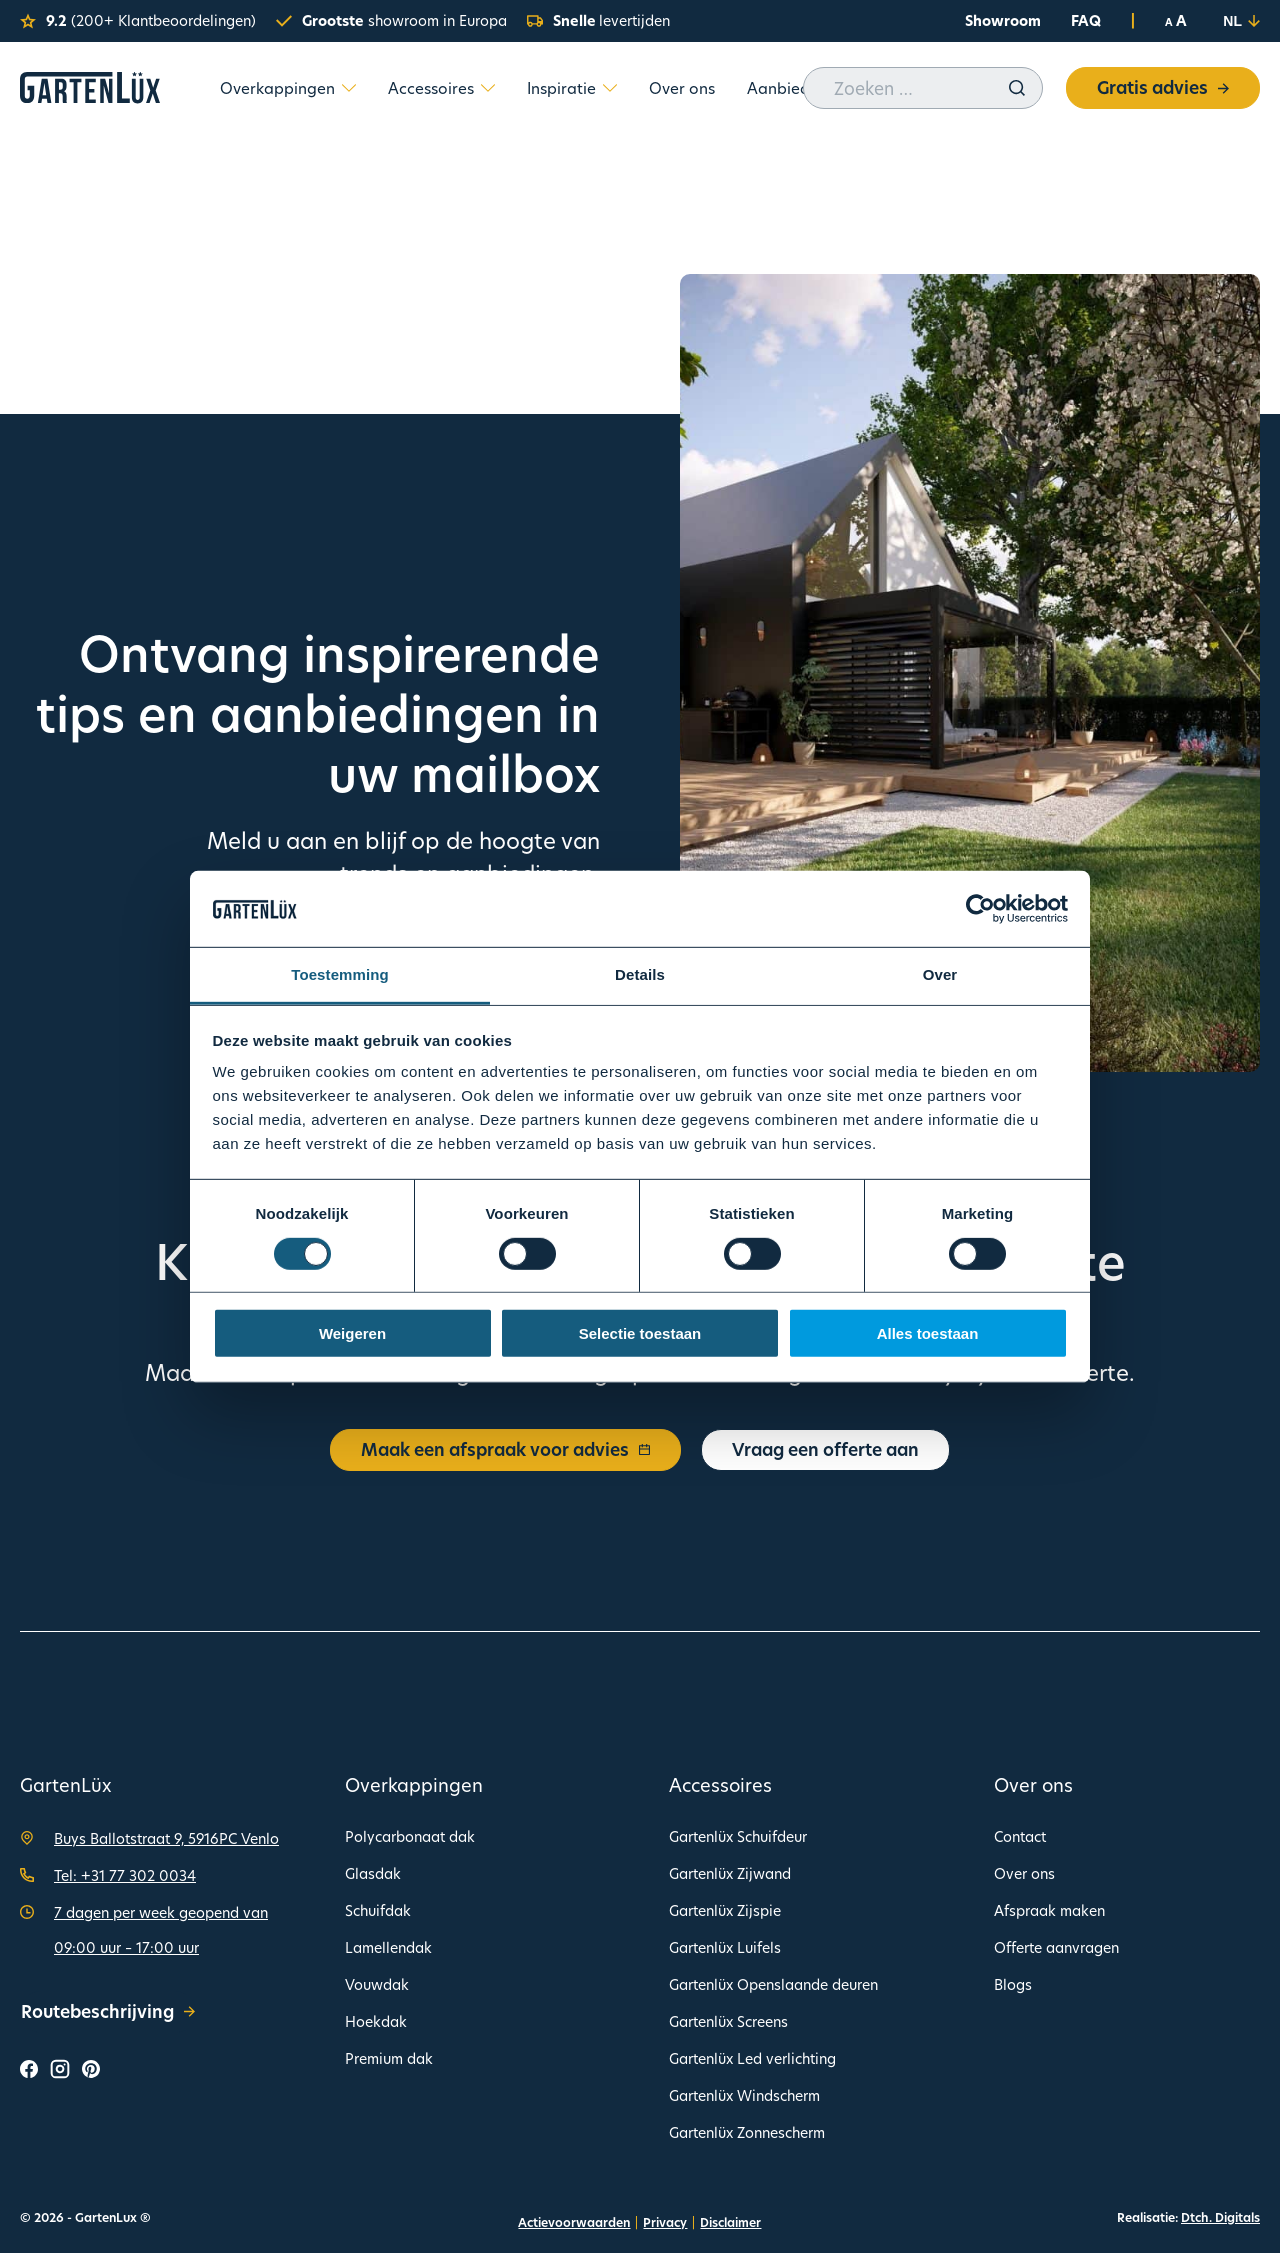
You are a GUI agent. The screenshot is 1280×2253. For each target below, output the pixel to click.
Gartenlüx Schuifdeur (738, 1836)
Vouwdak (377, 1984)
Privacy (665, 2222)
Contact (1020, 1836)
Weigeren (352, 1333)
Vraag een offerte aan (825, 1449)
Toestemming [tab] (340, 974)
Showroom (1003, 20)
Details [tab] (640, 974)
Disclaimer (730, 2222)
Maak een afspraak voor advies (505, 1449)
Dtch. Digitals (1220, 2217)
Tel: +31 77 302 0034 (125, 1875)
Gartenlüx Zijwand (730, 1873)
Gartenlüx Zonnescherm (747, 2132)
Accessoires (431, 88)
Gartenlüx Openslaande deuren (773, 1984)
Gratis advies (1163, 87)
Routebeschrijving (108, 2011)
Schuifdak (378, 1910)
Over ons (682, 88)
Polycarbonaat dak (410, 1836)
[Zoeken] (1017, 88)
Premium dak (389, 2058)
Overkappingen (277, 88)
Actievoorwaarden (574, 2222)
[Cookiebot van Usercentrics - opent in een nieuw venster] (980, 909)
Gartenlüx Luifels (725, 1947)
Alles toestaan (928, 1333)
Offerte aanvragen (1056, 1947)
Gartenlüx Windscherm (744, 2095)
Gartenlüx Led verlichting (752, 2058)
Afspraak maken (1049, 1910)
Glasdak (373, 1873)
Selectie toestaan (640, 1333)
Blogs (1013, 1984)
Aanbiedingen (799, 88)
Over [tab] (940, 974)
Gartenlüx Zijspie (725, 1910)
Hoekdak (376, 2021)
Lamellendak (388, 1947)
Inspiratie (561, 88)
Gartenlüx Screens (728, 2021)
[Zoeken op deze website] (923, 88)
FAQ (1086, 20)
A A (1176, 21)
